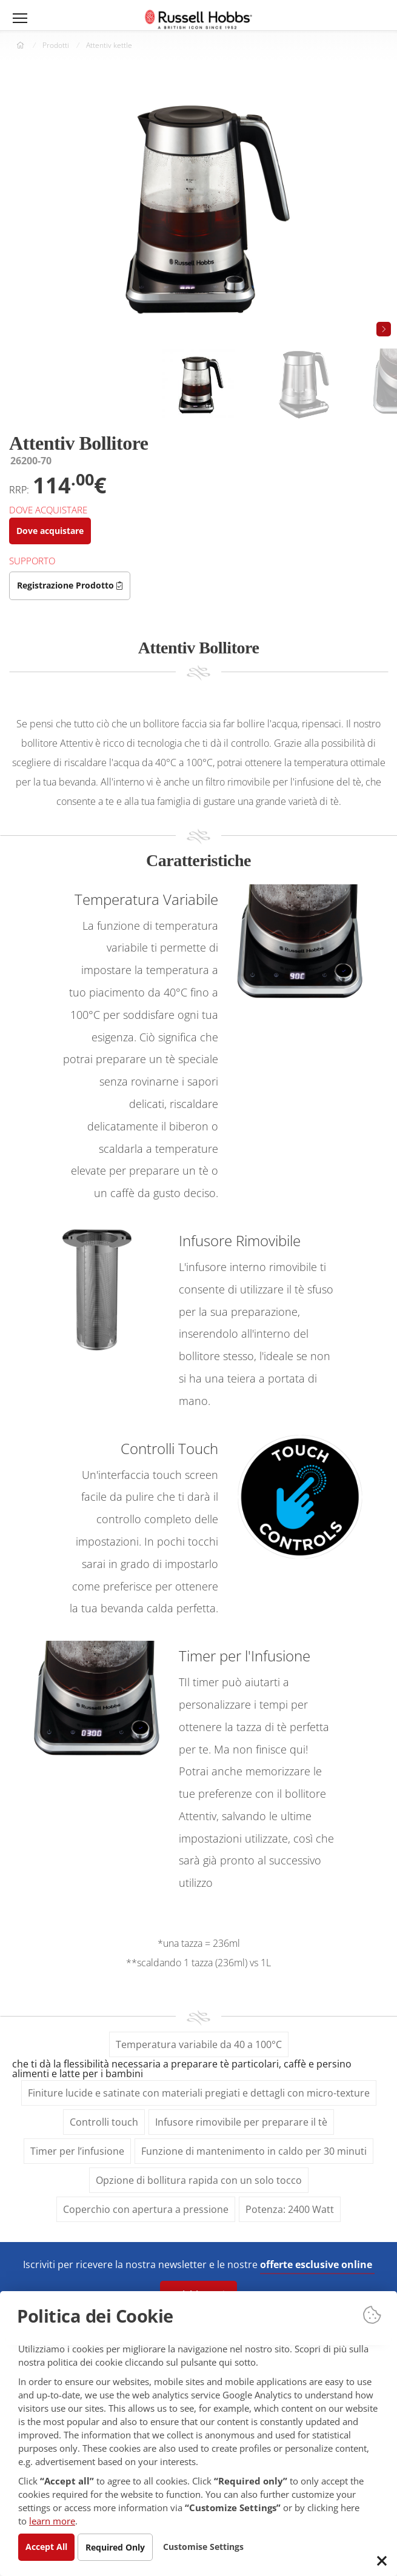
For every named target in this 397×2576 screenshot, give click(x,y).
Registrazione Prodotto (71, 585)
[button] (383, 329)
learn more (187, 2519)
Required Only (120, 2546)
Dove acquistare (51, 530)
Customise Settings (212, 2546)
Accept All (48, 2546)
